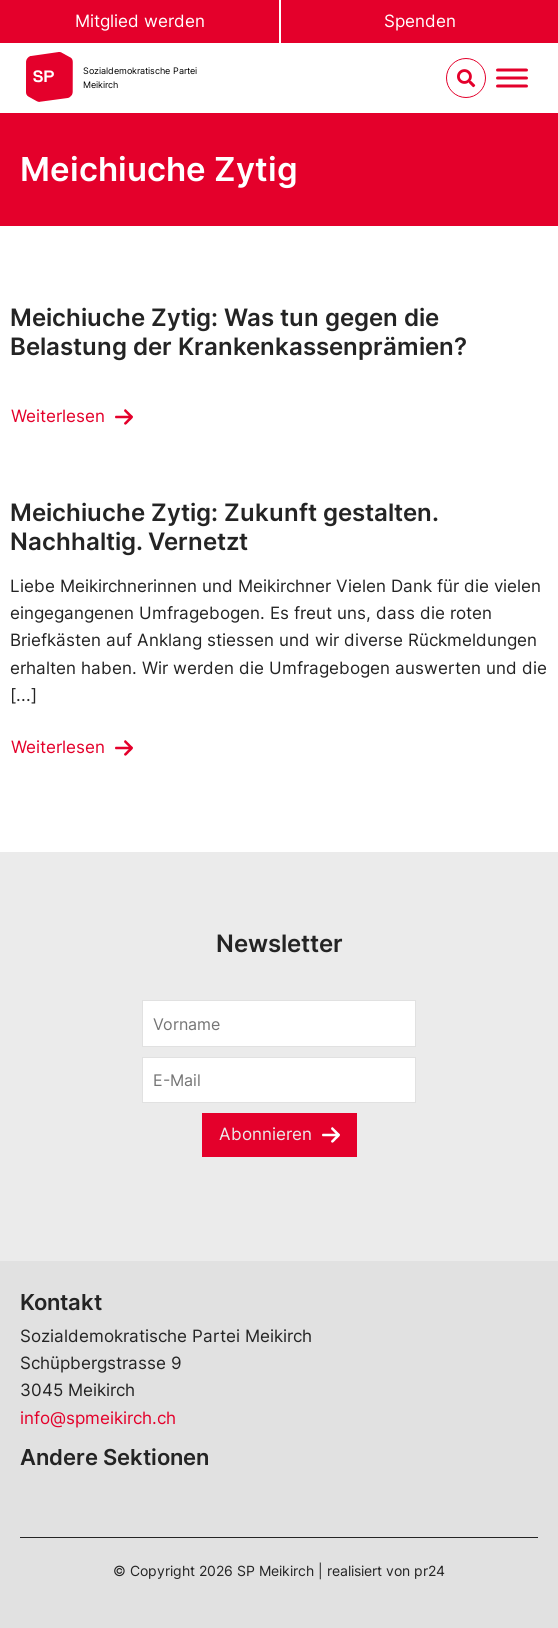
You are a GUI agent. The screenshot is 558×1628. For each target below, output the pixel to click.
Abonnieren (265, 1134)
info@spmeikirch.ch (98, 1418)
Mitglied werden (140, 21)
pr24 (429, 1570)
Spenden (420, 21)
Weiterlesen (58, 416)
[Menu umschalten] (512, 78)
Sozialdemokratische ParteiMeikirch (140, 77)
